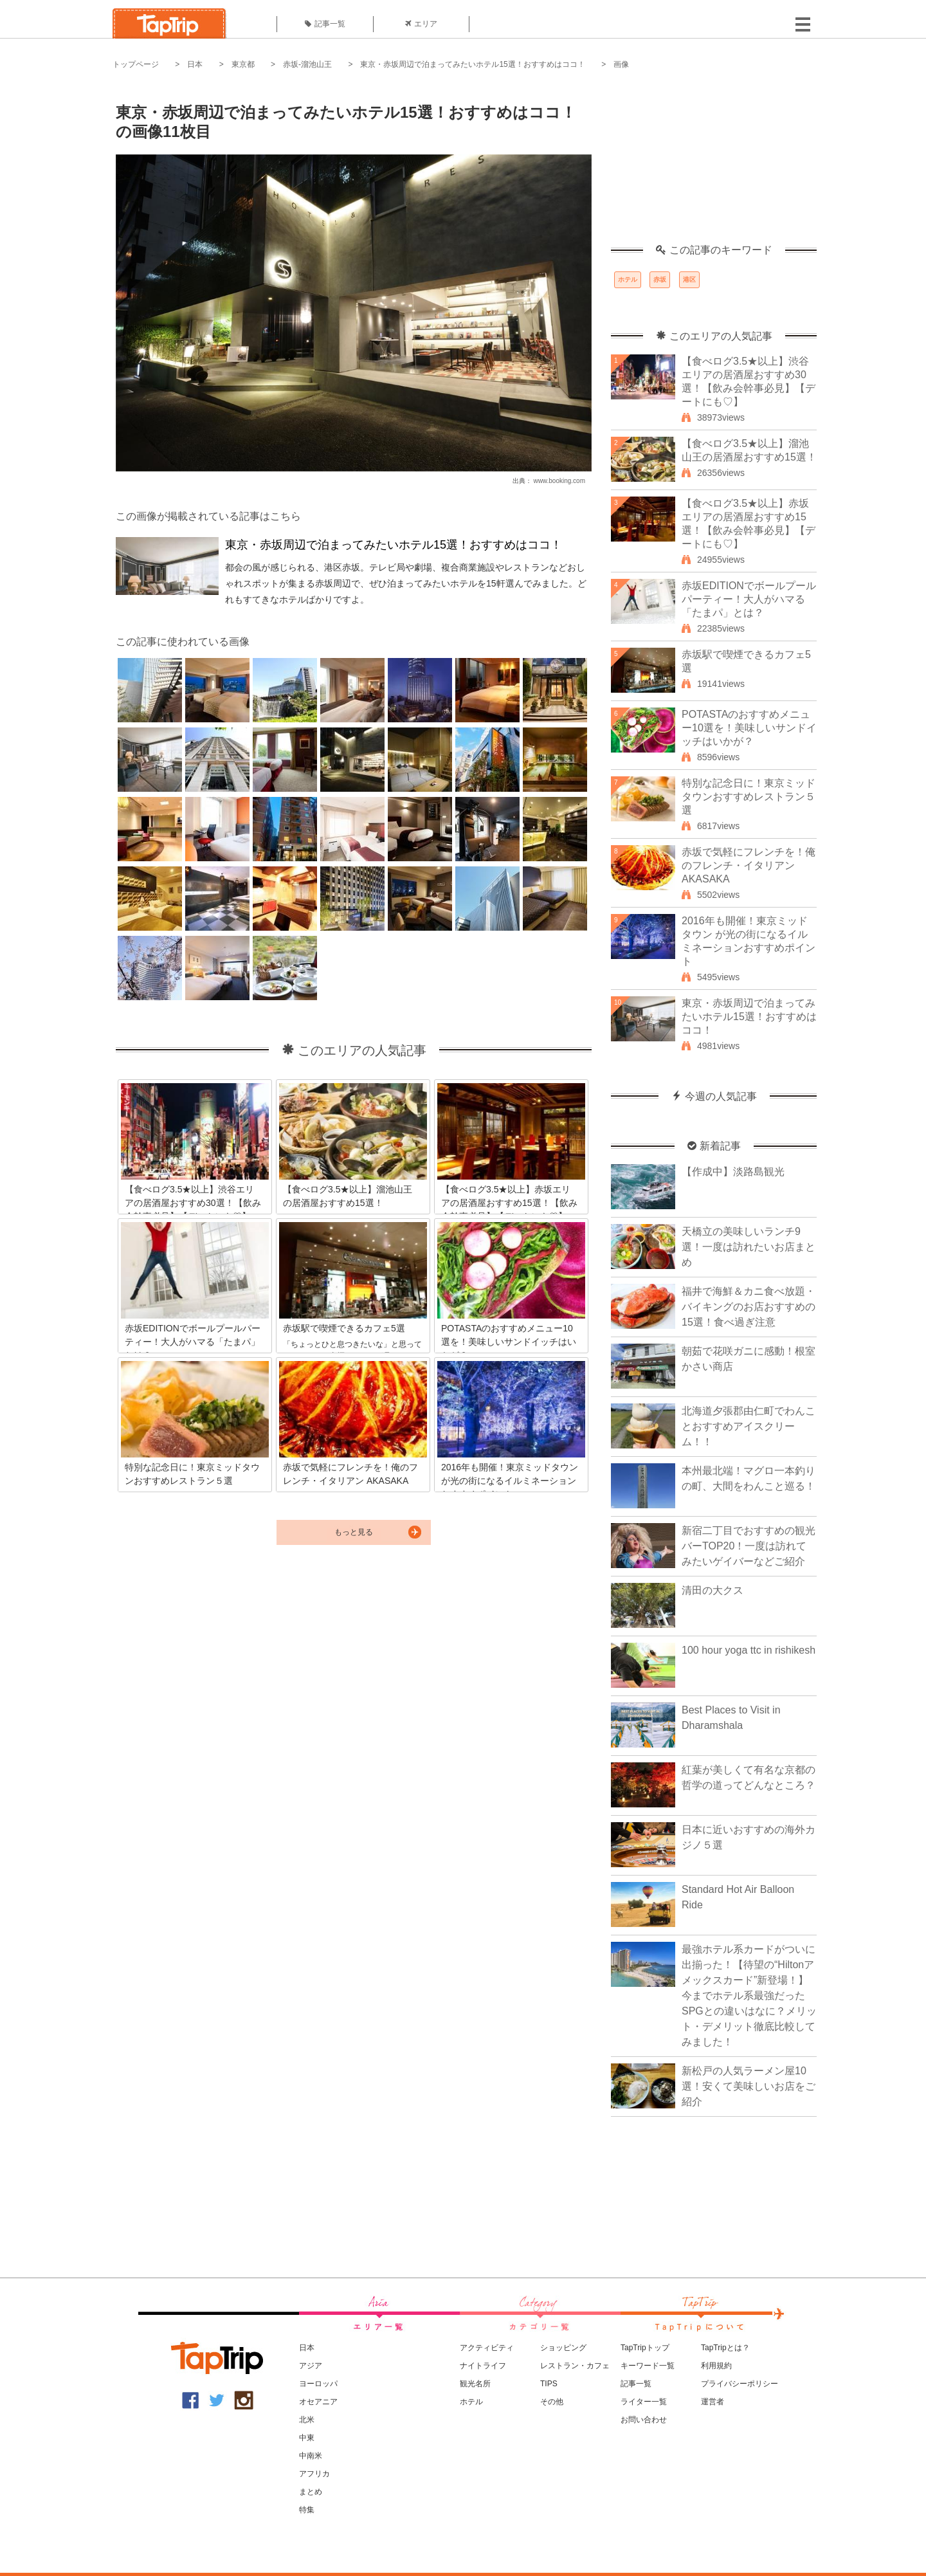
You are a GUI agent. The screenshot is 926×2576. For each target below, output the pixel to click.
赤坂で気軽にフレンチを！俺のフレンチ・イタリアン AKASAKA (748, 865)
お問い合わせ (644, 2419)
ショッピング (563, 2347)
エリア (421, 23)
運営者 (712, 2401)
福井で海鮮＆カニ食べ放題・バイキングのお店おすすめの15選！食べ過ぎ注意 (748, 1307)
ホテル (627, 279)
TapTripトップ (645, 2347)
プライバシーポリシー (739, 2383)
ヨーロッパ (318, 2383)
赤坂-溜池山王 (307, 64)
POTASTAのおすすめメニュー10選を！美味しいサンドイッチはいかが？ (749, 728)
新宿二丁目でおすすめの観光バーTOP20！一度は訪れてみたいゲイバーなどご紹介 (748, 1546)
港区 (689, 279)
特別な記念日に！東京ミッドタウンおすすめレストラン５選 (748, 797)
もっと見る (353, 1532)
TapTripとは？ (725, 2347)
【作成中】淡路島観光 (733, 1171)
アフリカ (314, 2473)
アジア (310, 2365)
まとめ (310, 2491)
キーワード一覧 (648, 2365)
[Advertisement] (714, 164)
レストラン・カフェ (575, 2365)
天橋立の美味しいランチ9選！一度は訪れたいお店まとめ (748, 1247)
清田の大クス (712, 1590)
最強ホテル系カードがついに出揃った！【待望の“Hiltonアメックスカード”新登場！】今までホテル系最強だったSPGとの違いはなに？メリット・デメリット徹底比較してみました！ (749, 1995)
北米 (306, 2419)
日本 (195, 64)
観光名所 (475, 2383)
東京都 (243, 64)
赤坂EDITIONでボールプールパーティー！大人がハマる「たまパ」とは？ (749, 599)
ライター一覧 (644, 2401)
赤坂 (659, 279)
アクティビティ (487, 2347)
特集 (306, 2509)
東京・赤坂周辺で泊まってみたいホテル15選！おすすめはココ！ (472, 64)
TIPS (549, 2383)
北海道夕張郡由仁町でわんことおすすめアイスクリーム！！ (748, 1426)
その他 (551, 2401)
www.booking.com (559, 480)
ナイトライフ (483, 2365)
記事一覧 (325, 23)
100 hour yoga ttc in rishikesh (748, 1650)
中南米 (310, 2455)
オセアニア (318, 2401)
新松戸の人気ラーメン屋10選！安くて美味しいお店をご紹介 (748, 2086)
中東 (306, 2437)
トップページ (136, 64)
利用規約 (716, 2365)
